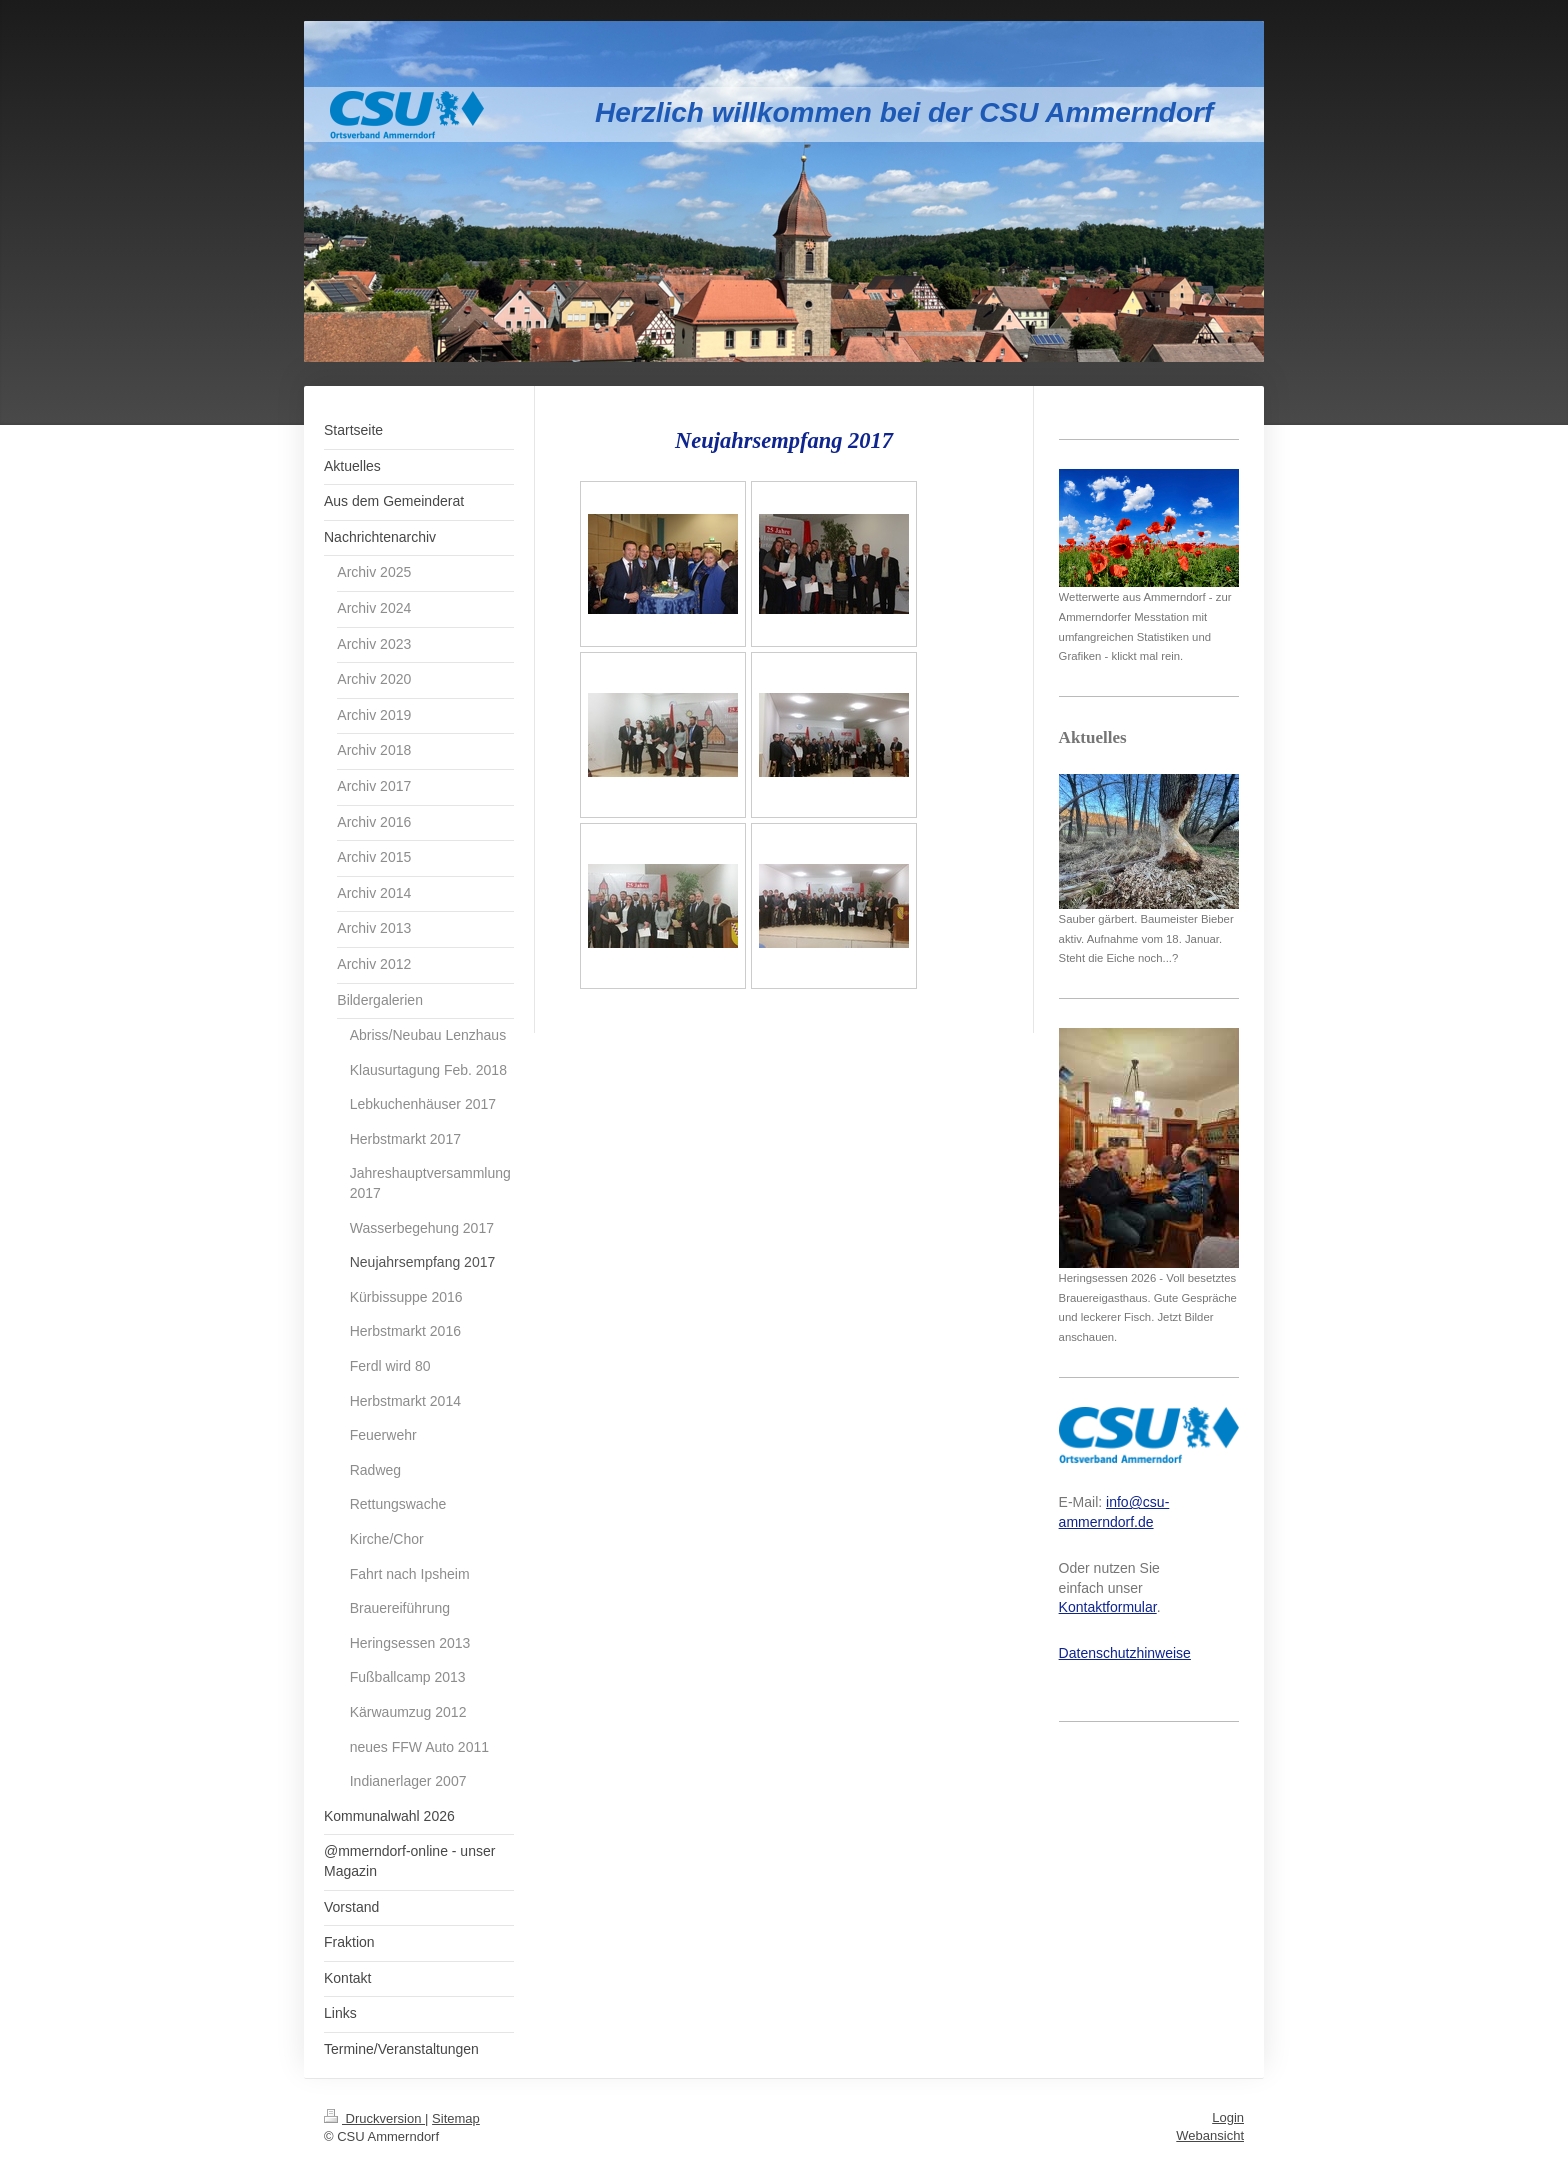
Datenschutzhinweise (1125, 1653)
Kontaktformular (1108, 1607)
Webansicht (1210, 2135)
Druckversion (374, 2118)
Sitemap (456, 2118)
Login (1228, 2117)
